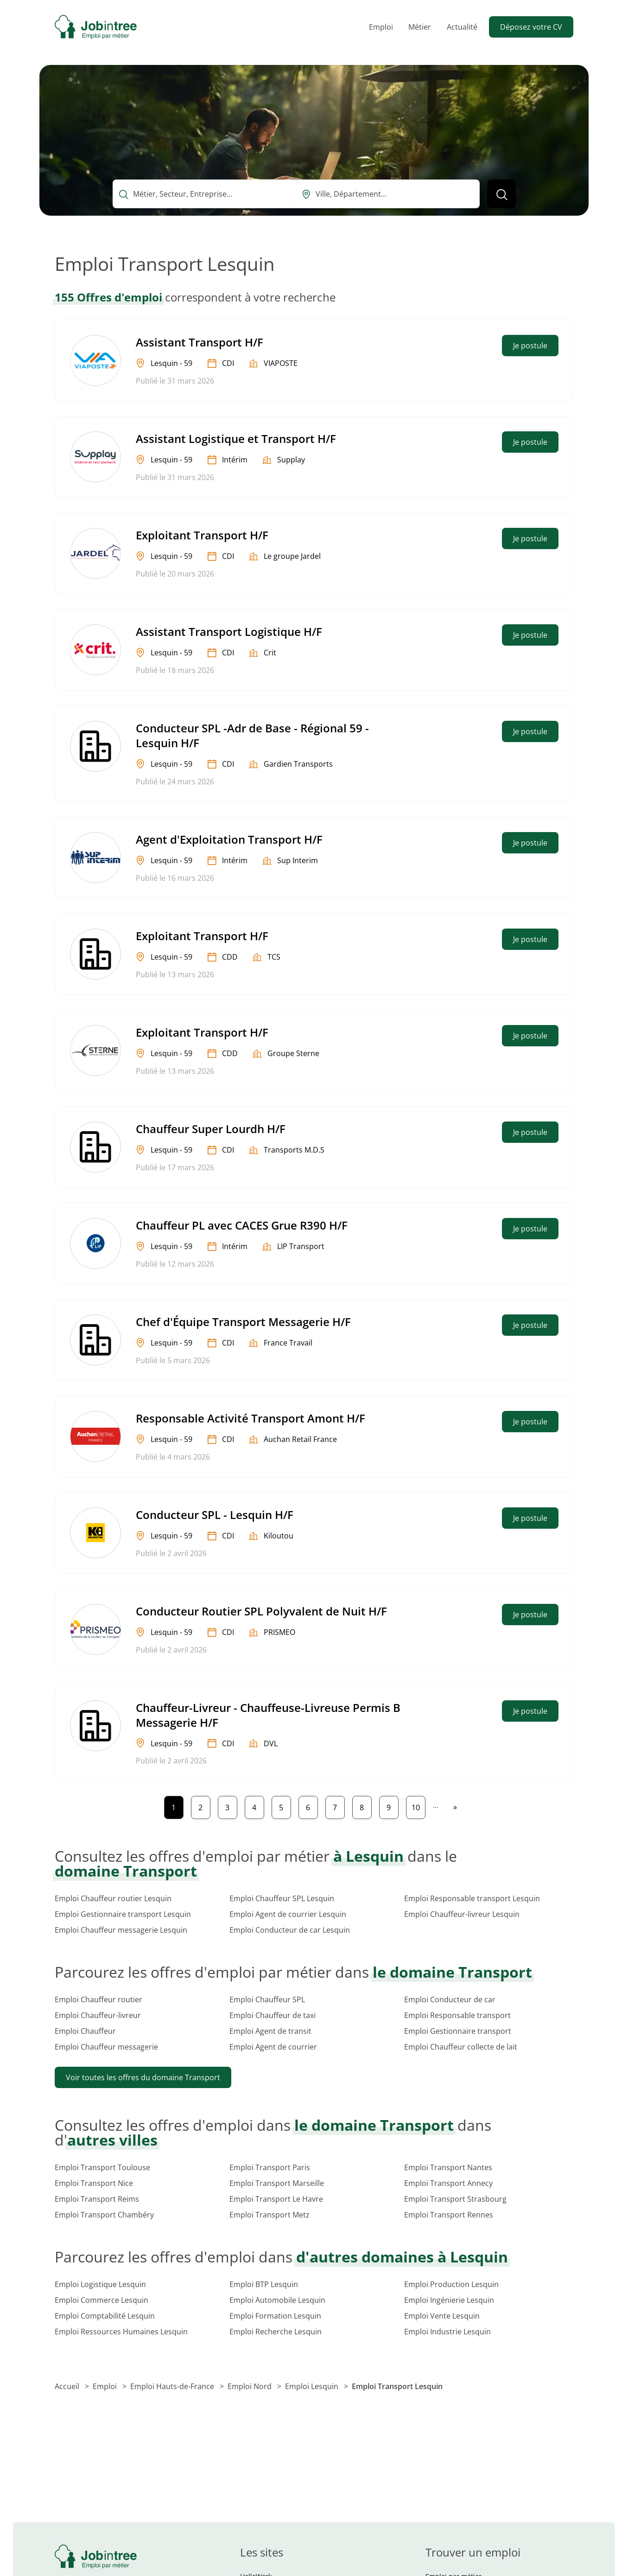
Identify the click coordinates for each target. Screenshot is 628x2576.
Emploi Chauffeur (85, 2031)
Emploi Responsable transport (457, 2015)
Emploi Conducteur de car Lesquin (289, 1930)
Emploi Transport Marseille (276, 2183)
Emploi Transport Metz (269, 2215)
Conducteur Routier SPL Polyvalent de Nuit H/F (261, 1611)
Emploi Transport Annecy (448, 2183)
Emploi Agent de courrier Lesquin (287, 1914)
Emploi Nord (250, 2386)
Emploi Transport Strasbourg (455, 2199)
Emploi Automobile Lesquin (277, 2300)
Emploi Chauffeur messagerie (106, 2047)
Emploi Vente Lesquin (442, 2316)
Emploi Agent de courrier (273, 2047)
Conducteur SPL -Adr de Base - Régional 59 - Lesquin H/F (252, 735)
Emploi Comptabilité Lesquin (105, 2316)
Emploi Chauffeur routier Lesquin (113, 1898)
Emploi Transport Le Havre (276, 2199)
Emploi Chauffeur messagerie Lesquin (121, 1930)
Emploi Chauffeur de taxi (272, 2015)
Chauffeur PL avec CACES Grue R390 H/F (242, 1225)
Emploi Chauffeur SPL (267, 1999)
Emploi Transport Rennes (448, 2215)
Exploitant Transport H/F (202, 535)
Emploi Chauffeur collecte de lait (460, 2047)
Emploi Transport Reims (97, 2199)
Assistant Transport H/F (199, 342)
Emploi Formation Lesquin (275, 2316)
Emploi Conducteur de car (449, 1999)
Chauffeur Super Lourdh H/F (210, 1128)
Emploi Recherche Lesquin (275, 2331)
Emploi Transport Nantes (448, 2167)
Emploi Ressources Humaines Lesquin (121, 2331)
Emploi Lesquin (312, 2386)
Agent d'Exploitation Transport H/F (229, 839)
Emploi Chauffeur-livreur (98, 2015)
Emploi (381, 27)
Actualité (462, 27)
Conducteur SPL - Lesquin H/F (214, 1514)
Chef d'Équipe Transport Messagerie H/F (243, 1321)
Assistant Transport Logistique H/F (229, 631)
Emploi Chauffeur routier (98, 1999)
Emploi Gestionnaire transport (457, 2031)
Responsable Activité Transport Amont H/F (250, 1418)
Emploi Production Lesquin (451, 2284)
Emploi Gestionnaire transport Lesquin (123, 1914)
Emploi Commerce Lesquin (101, 2300)
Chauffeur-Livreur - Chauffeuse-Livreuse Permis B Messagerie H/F (268, 1715)
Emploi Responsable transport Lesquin (472, 1898)
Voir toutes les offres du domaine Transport (143, 2077)
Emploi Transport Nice (94, 2183)
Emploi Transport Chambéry (104, 2215)
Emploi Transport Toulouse (102, 2167)
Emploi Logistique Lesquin (100, 2284)
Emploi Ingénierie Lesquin (449, 2300)
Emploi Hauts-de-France (173, 2386)
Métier (419, 27)
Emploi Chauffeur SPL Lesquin (281, 1898)
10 (418, 1805)
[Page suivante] (455, 1807)
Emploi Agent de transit (270, 2031)
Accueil (68, 2386)
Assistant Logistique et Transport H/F (236, 438)
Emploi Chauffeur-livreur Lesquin (462, 1914)
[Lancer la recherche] (501, 193)
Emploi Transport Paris (269, 2167)
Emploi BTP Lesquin (263, 2284)
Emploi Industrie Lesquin (447, 2331)
